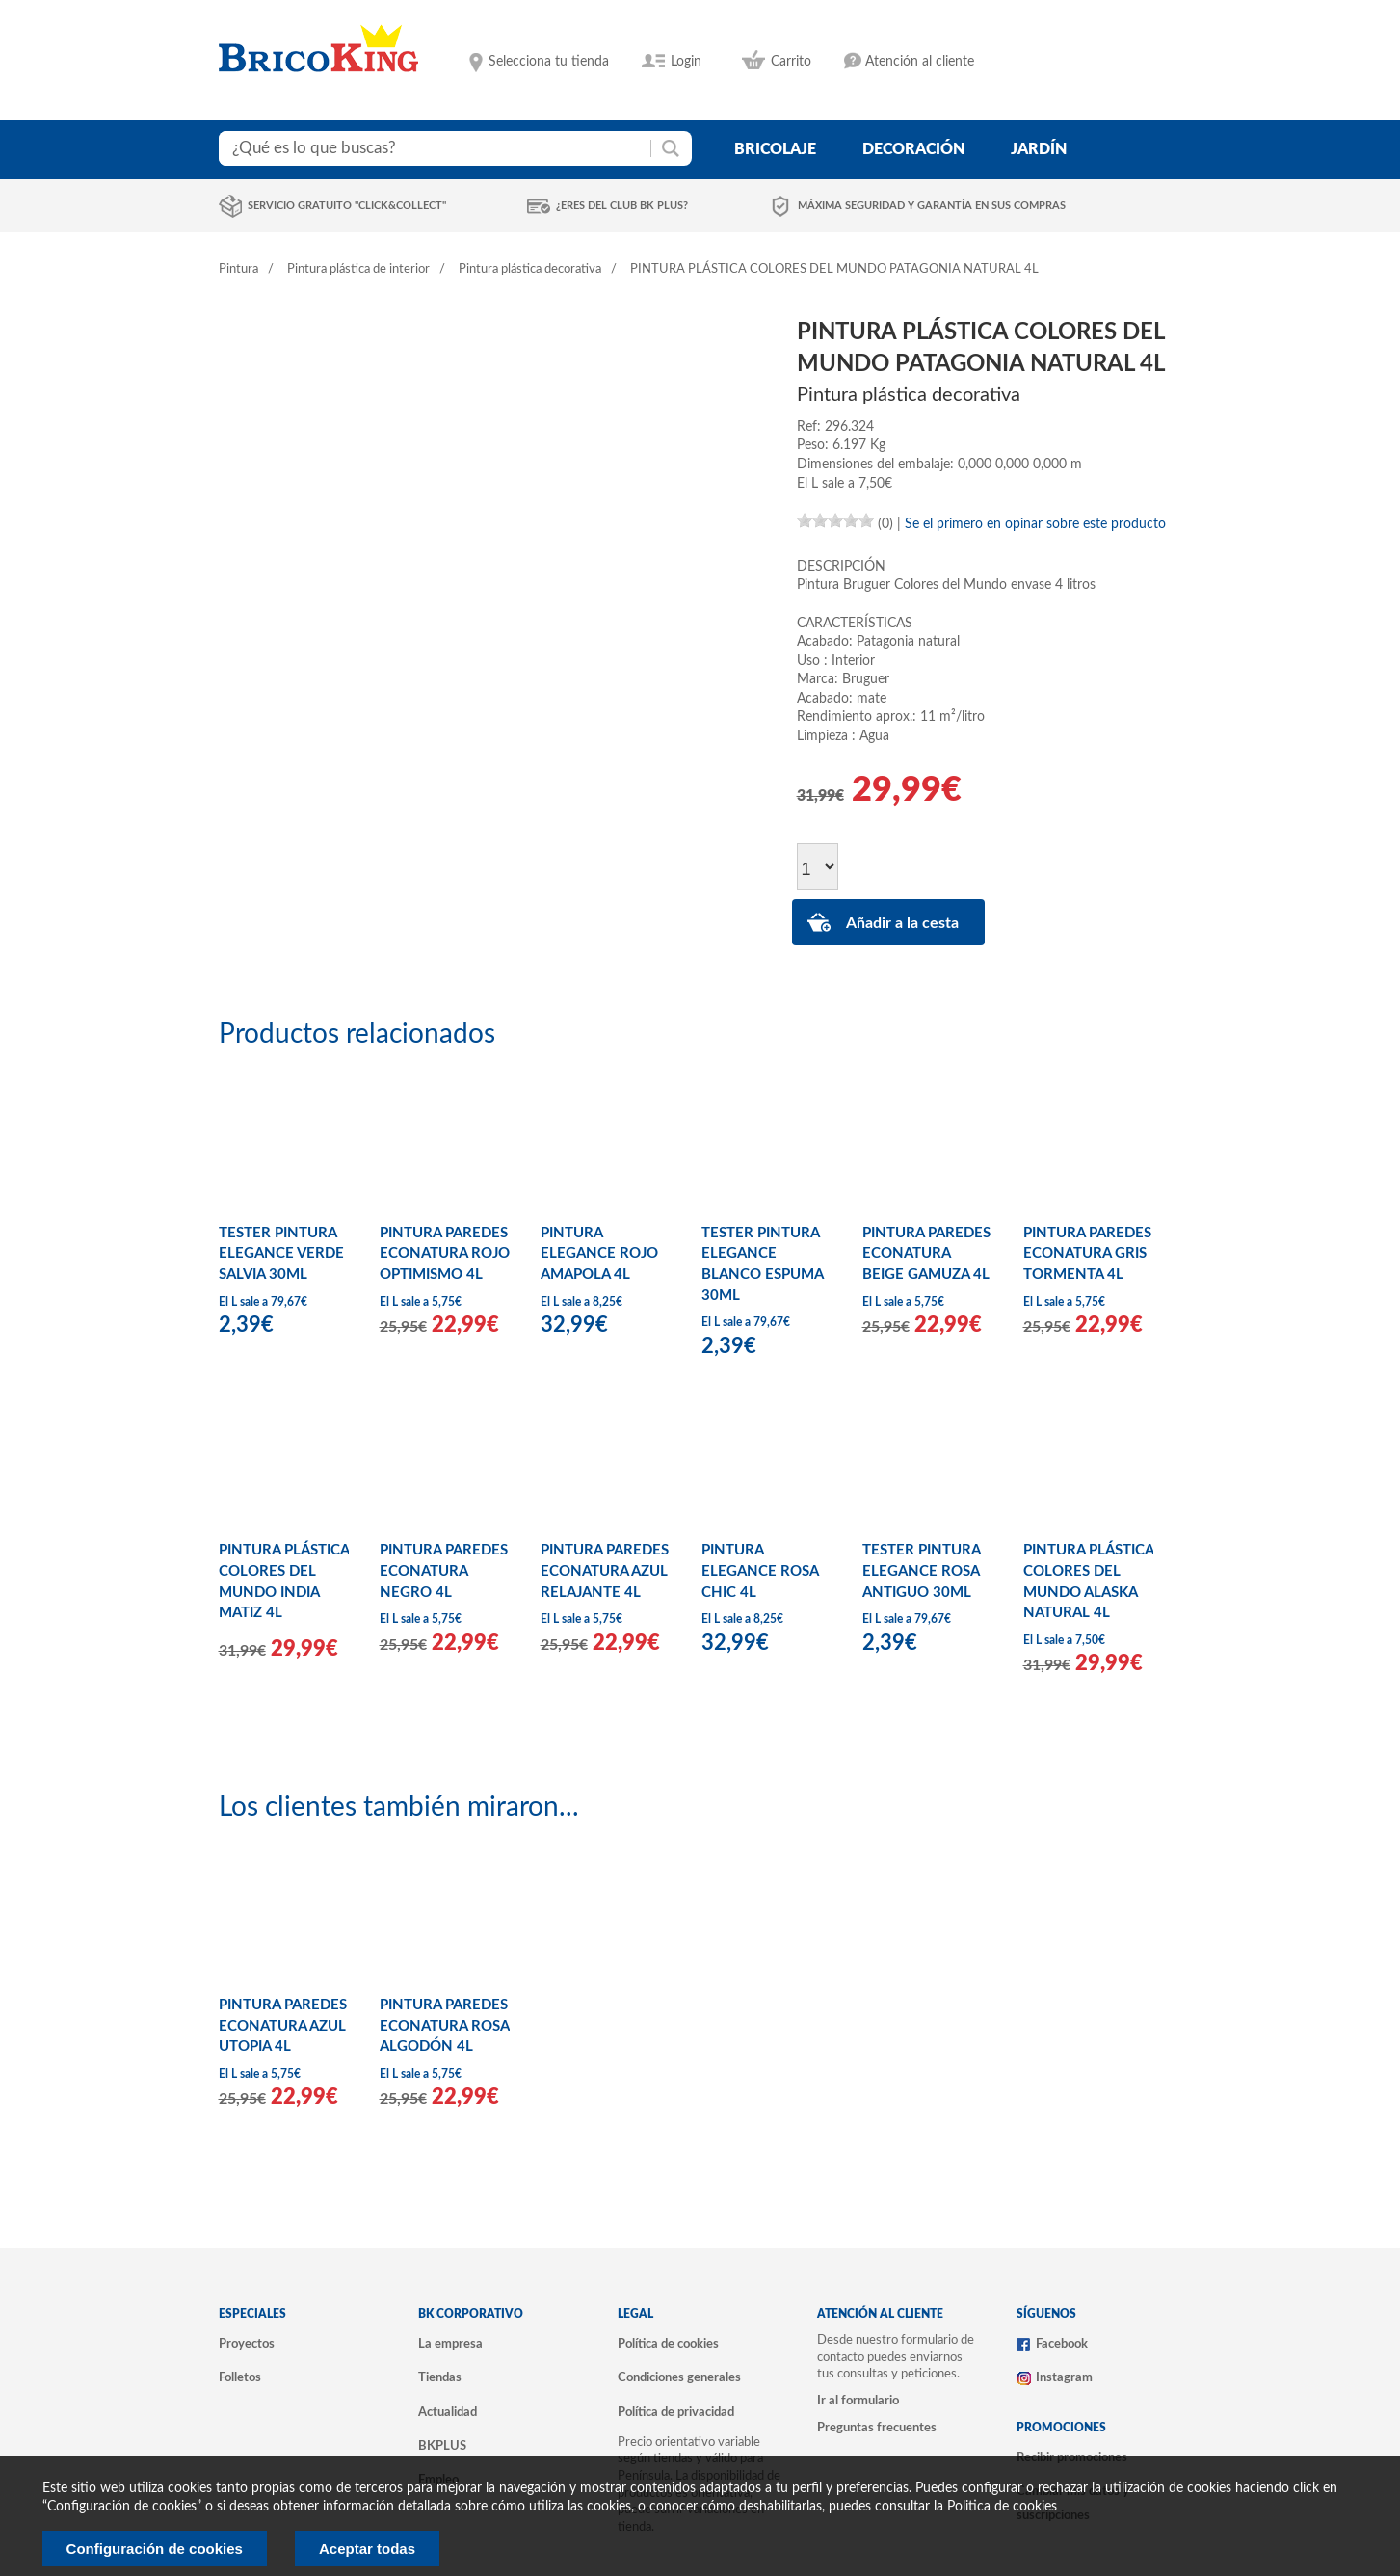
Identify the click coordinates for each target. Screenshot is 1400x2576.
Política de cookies (668, 2344)
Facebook (1062, 2344)
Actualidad (447, 2412)
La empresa (450, 2344)
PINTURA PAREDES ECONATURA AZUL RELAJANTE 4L (605, 1571)
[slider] (835, 520)
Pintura (238, 269)
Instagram (1064, 2377)
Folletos (240, 2377)
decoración (913, 149)
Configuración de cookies (154, 2548)
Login (686, 61)
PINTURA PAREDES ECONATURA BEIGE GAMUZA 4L (926, 1254)
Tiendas (440, 2377)
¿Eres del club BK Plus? (622, 205)
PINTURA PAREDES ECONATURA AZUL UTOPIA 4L (283, 2026)
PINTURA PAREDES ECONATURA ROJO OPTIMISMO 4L (445, 1254)
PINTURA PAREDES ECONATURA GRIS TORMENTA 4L (1087, 1254)
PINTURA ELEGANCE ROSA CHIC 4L (759, 1571)
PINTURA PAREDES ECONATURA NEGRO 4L (444, 1571)
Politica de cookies (1002, 2506)
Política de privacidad (676, 2412)
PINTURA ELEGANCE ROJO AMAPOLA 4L (599, 1254)
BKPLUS (442, 2446)
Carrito (791, 61)
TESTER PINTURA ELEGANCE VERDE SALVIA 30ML (281, 1254)
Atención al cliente (919, 61)
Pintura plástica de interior (358, 269)
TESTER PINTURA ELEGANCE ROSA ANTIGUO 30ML (921, 1571)
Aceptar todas (367, 2548)
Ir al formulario (858, 2400)
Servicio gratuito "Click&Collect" (347, 205)
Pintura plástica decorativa (530, 269)
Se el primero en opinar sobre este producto (1035, 524)
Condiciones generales (679, 2377)
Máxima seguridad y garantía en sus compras (932, 205)
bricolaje (775, 149)
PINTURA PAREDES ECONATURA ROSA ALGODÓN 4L (444, 2026)
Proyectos (247, 2344)
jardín (1039, 149)
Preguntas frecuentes (877, 2427)
